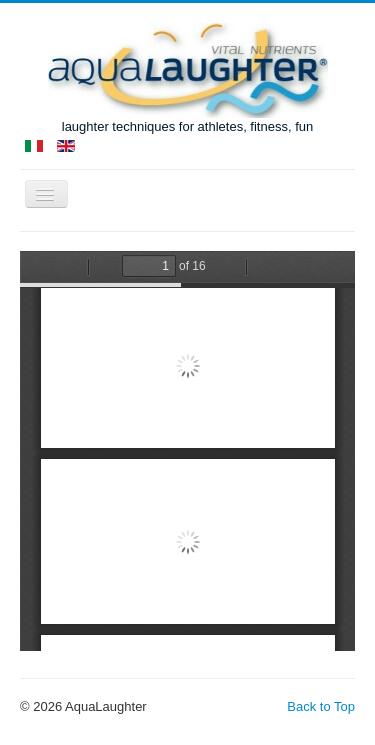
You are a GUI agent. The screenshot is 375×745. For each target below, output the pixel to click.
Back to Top (321, 706)
